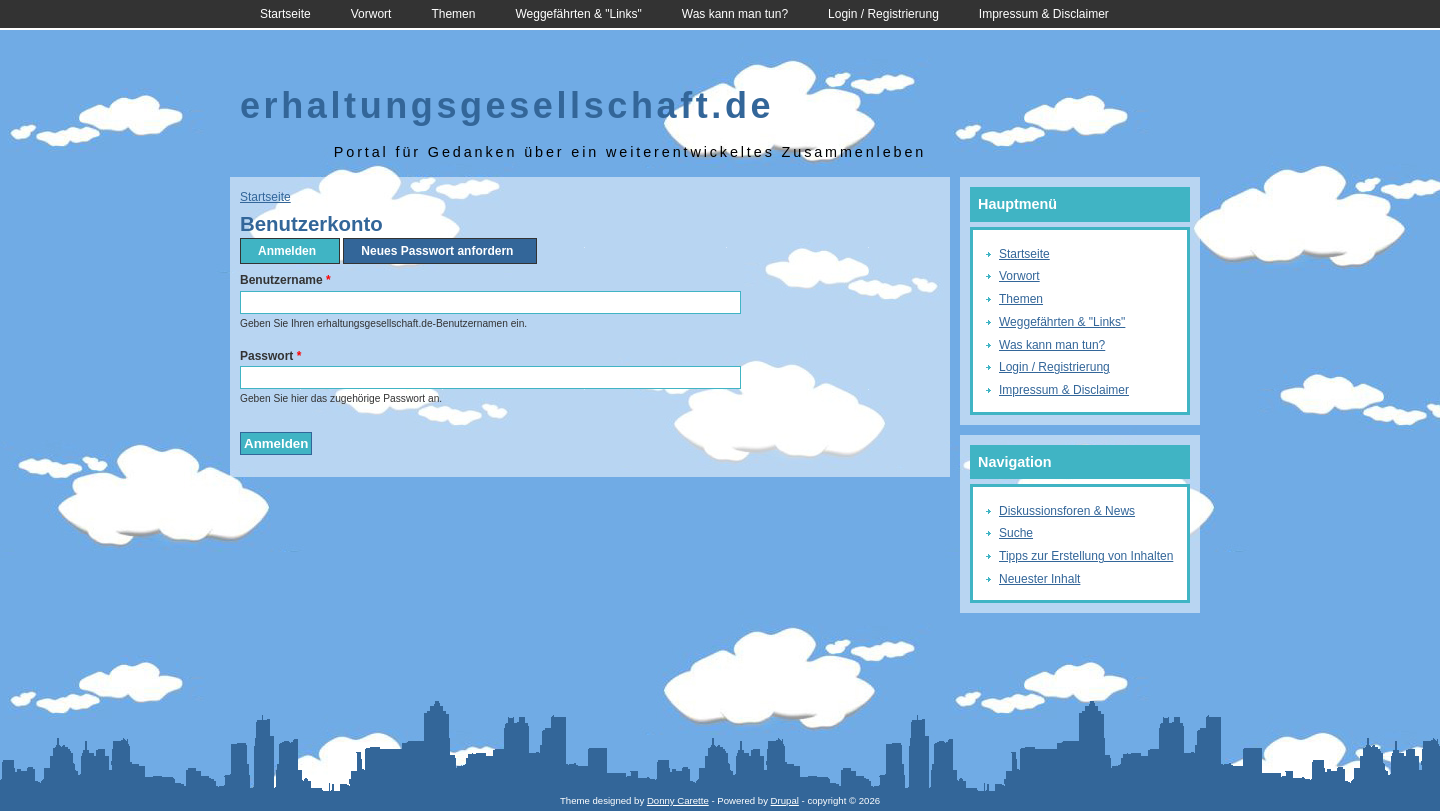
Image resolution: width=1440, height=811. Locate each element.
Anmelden (293, 251)
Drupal (785, 800)
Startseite (285, 14)
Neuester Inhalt (1039, 579)
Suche (1016, 533)
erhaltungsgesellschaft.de (507, 105)
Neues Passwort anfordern (437, 251)
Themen (453, 14)
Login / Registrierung (883, 14)
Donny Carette (678, 800)
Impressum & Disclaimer (1044, 14)
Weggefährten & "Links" (578, 14)
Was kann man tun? (735, 14)
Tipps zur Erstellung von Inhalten (1086, 556)
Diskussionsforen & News (1067, 511)
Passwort (270, 356)
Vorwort (371, 14)
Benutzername (285, 280)
